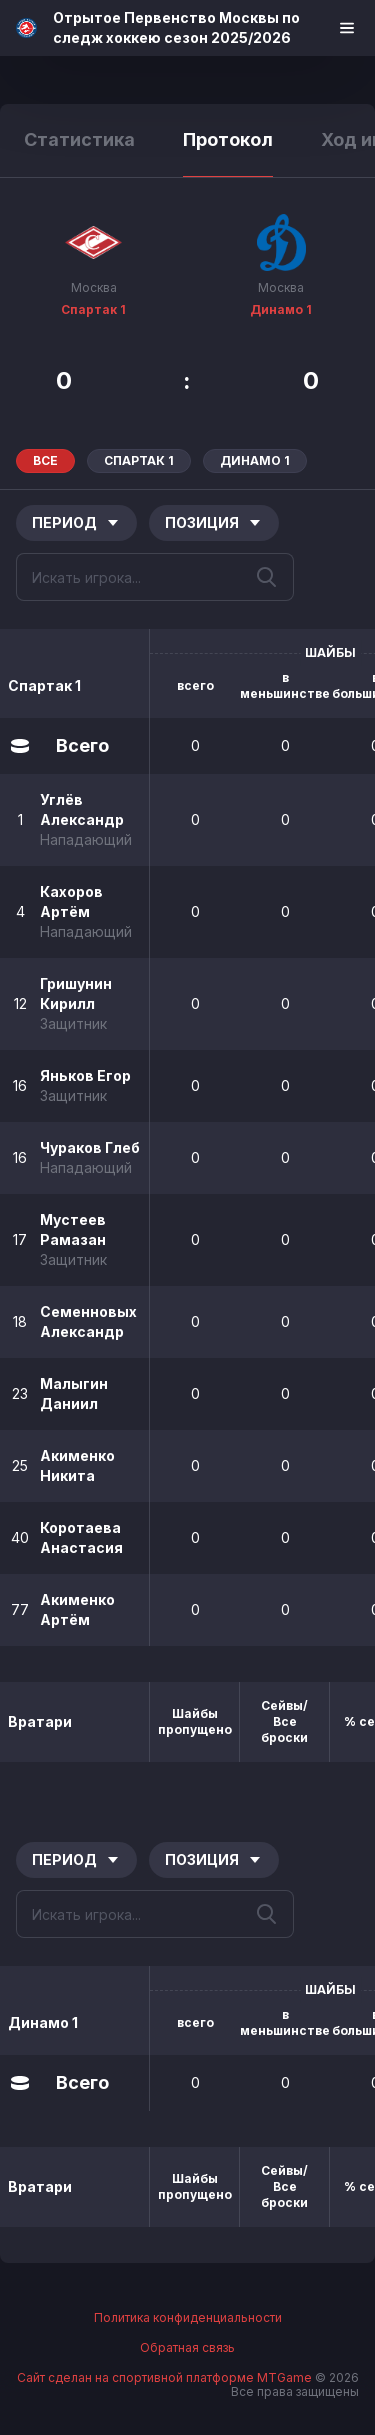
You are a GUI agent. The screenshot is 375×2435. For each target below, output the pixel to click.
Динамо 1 (281, 309)
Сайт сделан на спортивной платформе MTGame (166, 2377)
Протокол (228, 139)
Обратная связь (187, 2348)
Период (76, 522)
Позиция (214, 522)
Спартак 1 (93, 309)
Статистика (79, 139)
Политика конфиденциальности (188, 2318)
